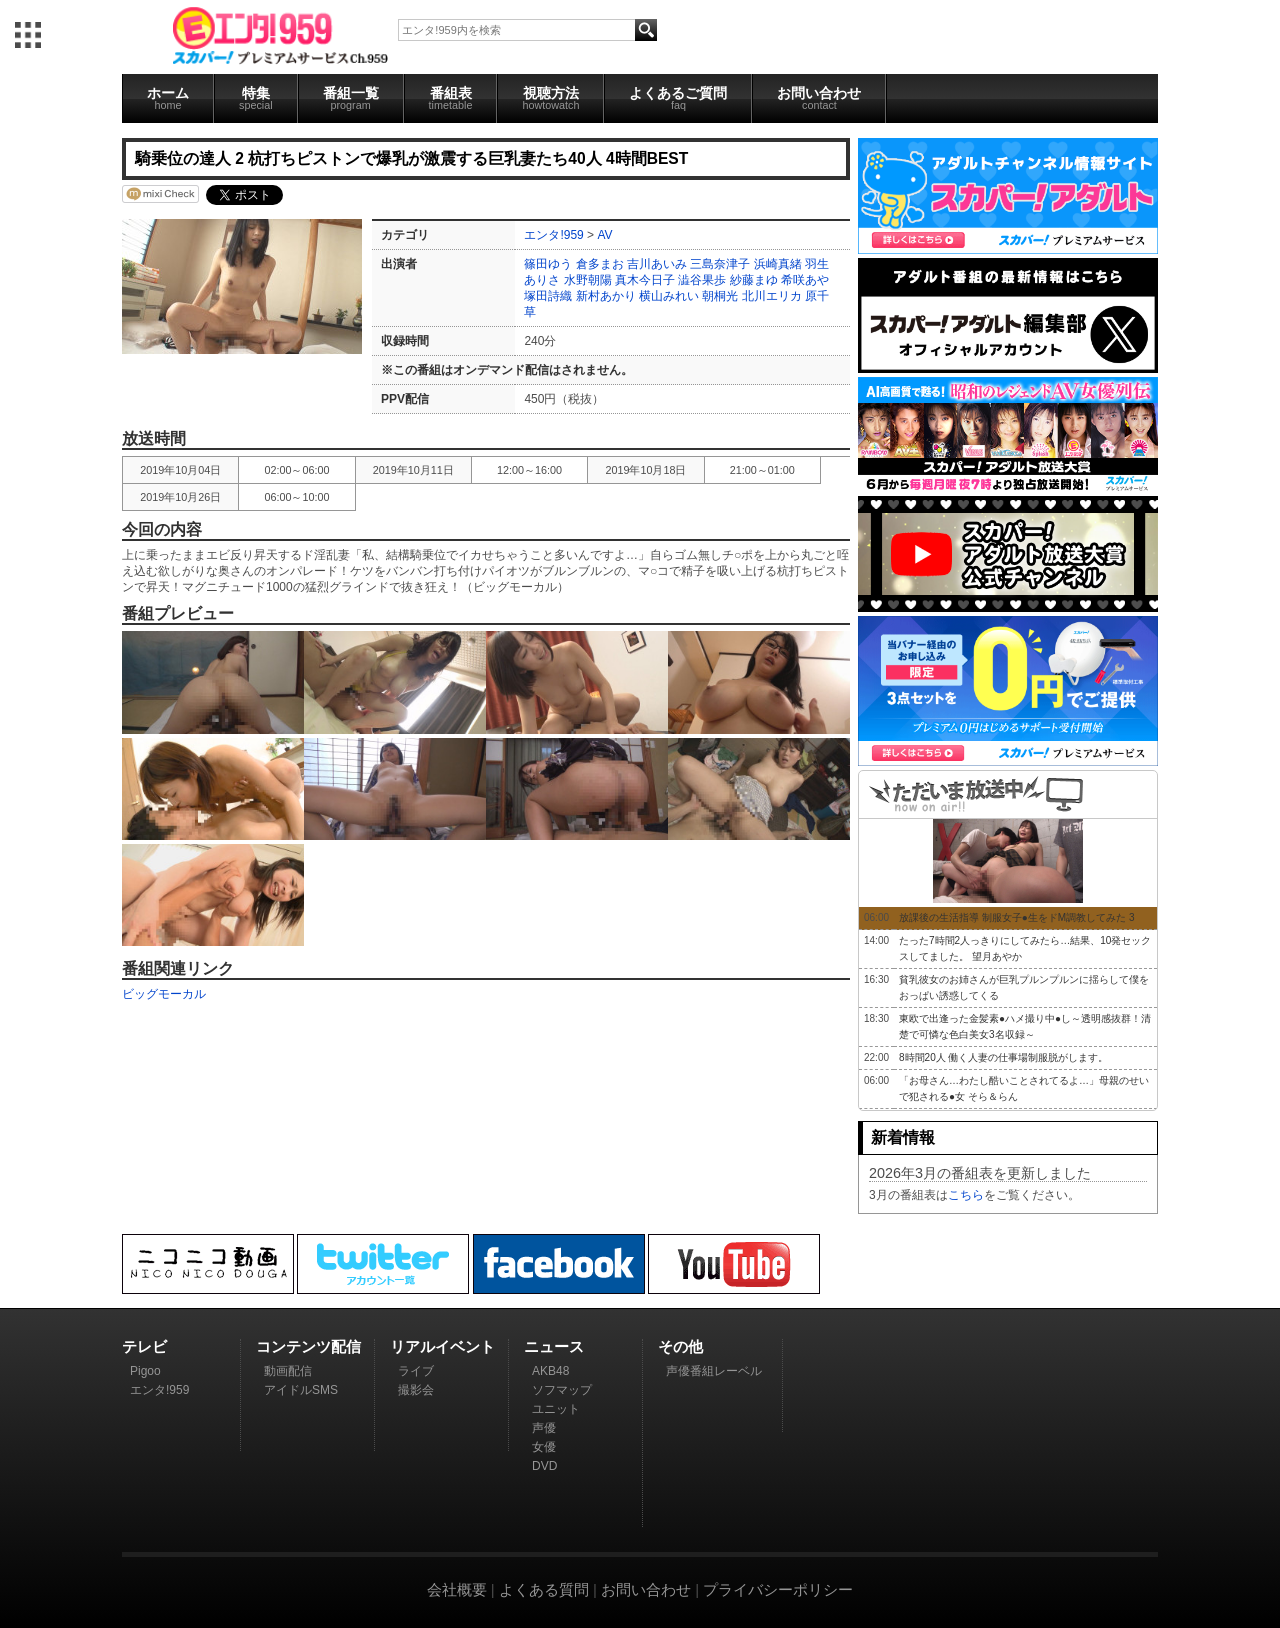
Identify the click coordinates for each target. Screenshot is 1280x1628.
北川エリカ (772, 296)
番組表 (451, 98)
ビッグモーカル (164, 994)
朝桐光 (720, 296)
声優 (544, 1428)
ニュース (554, 1346)
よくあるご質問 (678, 98)
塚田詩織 (548, 296)
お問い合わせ (819, 98)
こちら (966, 1195)
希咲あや (805, 280)
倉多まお (600, 264)
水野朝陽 (588, 280)
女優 (544, 1447)
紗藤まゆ (754, 280)
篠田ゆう (548, 264)
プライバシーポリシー (778, 1589)
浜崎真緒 (778, 264)
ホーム (168, 98)
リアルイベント (442, 1346)
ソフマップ (562, 1390)
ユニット (556, 1409)
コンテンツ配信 (308, 1346)
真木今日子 (645, 280)
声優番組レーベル (714, 1371)
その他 (680, 1346)
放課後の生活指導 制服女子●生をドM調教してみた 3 (1017, 917)
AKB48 (550, 1371)
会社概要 (457, 1589)
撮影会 (416, 1390)
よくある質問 (544, 1589)
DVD (544, 1466)
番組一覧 (351, 98)
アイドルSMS (301, 1390)
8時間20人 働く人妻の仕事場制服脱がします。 (1003, 1057)
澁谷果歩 (702, 280)
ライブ (416, 1371)
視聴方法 (550, 98)
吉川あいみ (657, 264)
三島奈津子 (720, 264)
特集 (256, 98)
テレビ (144, 1346)
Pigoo (145, 1371)
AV (604, 235)
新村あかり (606, 296)
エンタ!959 (553, 235)
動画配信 (288, 1371)
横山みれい (669, 296)
